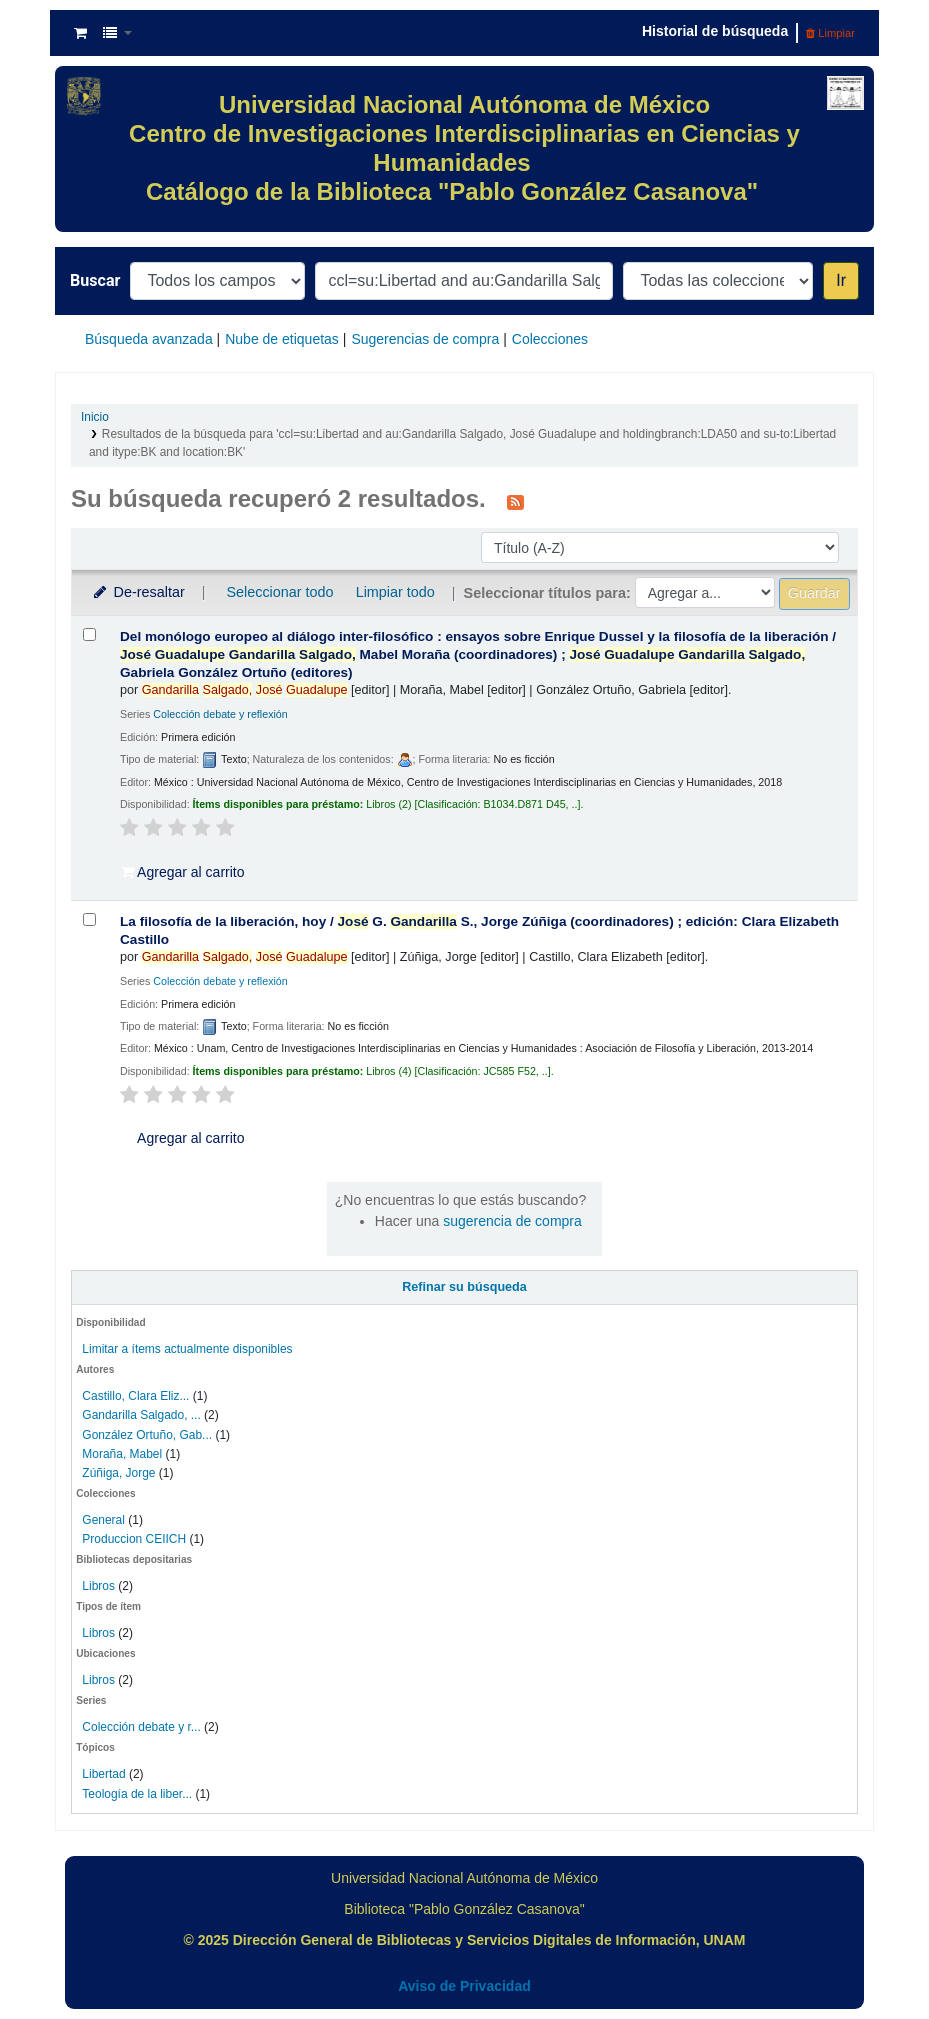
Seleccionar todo (279, 592)
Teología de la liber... (137, 1794)
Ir (841, 280)
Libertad (103, 1774)
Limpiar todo (395, 592)
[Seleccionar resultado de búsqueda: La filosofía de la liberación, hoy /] (89, 919)
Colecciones (550, 339)
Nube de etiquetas (282, 339)
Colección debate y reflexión (220, 714)
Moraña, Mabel (122, 1454)
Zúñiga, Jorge (118, 1473)
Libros (98, 1586)
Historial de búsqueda (715, 31)
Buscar (95, 280)
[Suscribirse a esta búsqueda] (515, 501)
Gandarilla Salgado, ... (141, 1415)
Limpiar (830, 33)
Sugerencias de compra (425, 339)
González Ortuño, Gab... (147, 1435)
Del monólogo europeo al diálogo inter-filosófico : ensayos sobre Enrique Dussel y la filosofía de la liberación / (478, 654)
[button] (80, 33)
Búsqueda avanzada (149, 339)
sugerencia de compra (512, 1221)
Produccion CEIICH (135, 1539)
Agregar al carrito (183, 872)
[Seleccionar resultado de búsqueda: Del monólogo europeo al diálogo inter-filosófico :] (89, 634)
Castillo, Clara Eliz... (135, 1396)
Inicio (95, 417)
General (105, 1520)
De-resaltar (138, 592)
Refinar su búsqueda (464, 1287)
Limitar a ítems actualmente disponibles (187, 1349)
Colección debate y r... (141, 1727)
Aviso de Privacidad (464, 1986)
